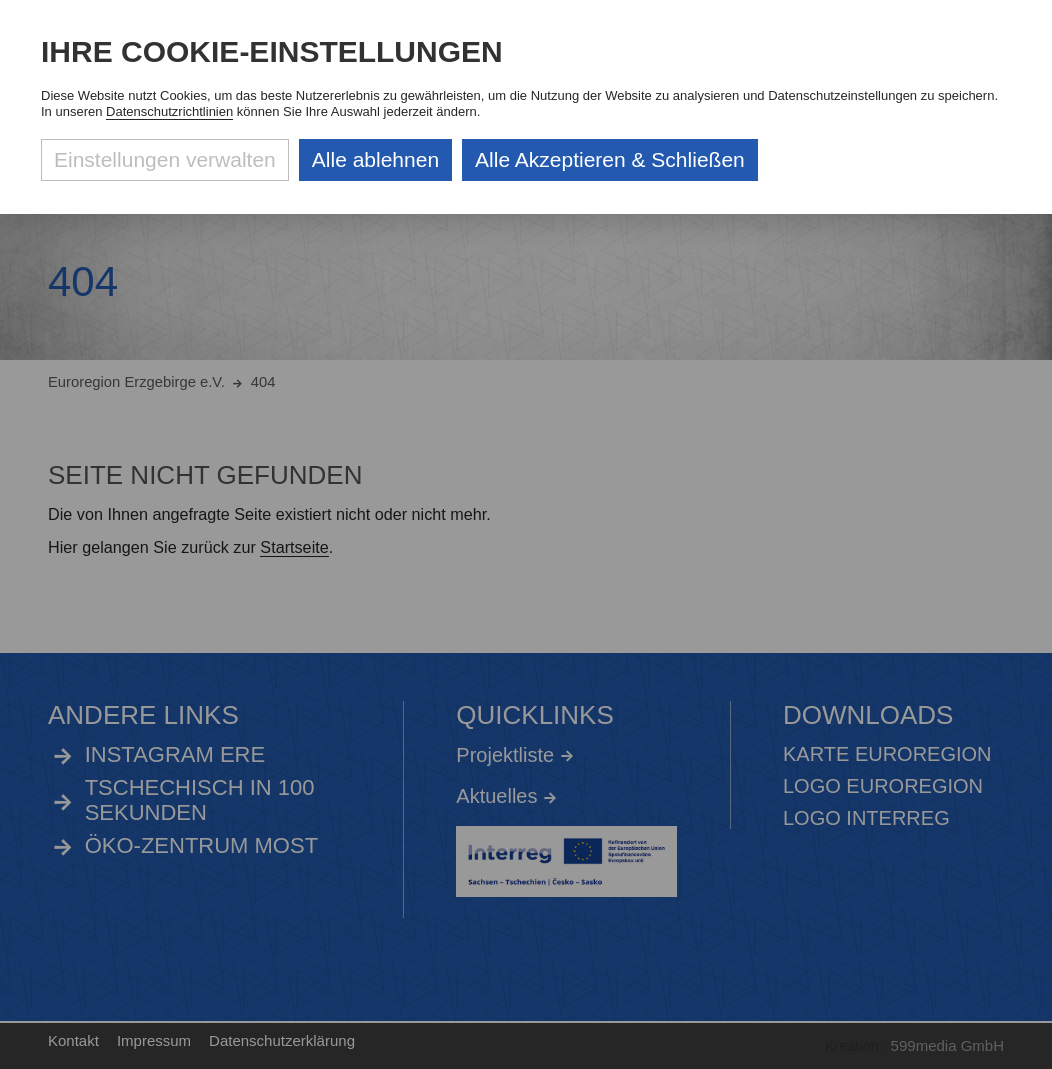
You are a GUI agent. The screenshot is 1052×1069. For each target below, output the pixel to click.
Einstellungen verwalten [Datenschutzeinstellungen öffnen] (165, 159)
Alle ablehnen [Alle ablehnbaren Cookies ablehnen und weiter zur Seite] (375, 159)
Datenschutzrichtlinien (169, 111)
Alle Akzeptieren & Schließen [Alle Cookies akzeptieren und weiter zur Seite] (610, 159)
